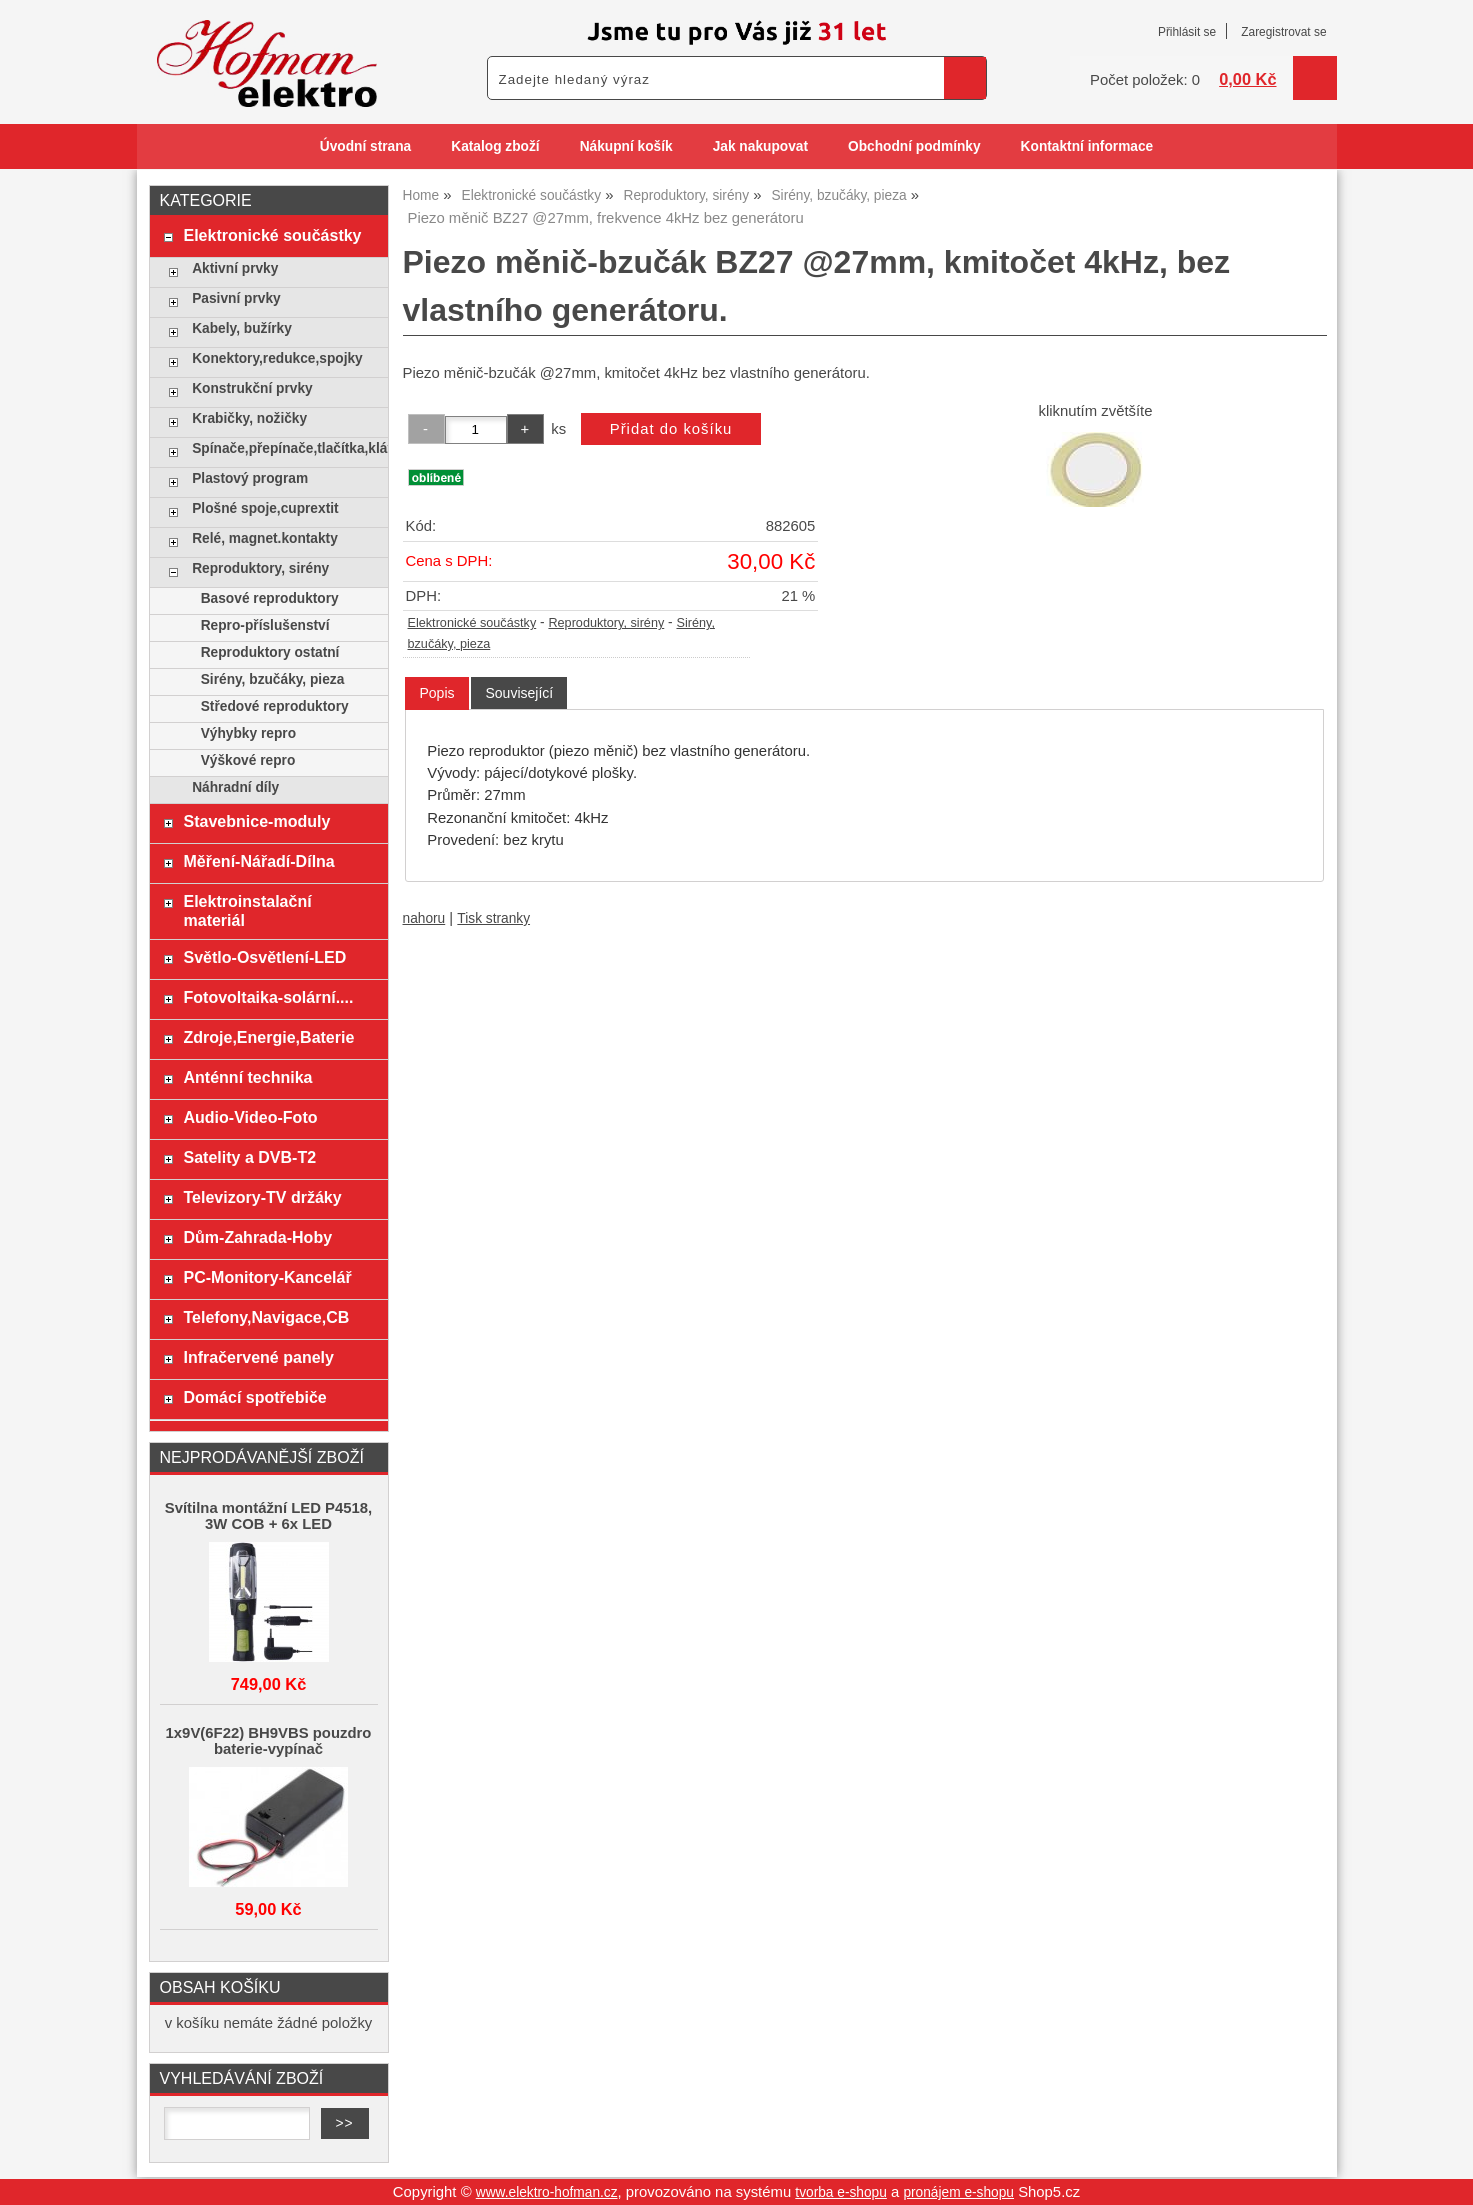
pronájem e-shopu (958, 2192)
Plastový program (250, 478)
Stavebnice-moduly (256, 821)
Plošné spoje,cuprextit (265, 508)
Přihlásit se (1187, 32)
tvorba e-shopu (841, 2192)
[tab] (436, 693)
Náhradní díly (235, 787)
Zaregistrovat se (1283, 32)
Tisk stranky (493, 918)
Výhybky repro (248, 733)
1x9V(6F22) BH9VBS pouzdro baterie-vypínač (269, 1741)
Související (519, 693)
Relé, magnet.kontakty (265, 538)
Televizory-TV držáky (262, 1197)
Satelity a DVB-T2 (249, 1157)
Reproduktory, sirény (606, 623)
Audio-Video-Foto (250, 1117)
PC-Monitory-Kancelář (267, 1277)
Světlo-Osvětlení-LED (264, 957)
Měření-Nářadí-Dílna (258, 861)
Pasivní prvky (236, 298)
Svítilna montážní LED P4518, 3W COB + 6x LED (268, 1516)
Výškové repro (248, 760)
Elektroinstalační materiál (247, 910)
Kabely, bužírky (242, 328)
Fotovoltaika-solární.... (268, 997)
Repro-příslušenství (265, 625)
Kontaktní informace (1087, 146)
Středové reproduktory (275, 706)
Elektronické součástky (472, 623)
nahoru (424, 918)
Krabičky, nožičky (249, 418)
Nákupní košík (626, 146)
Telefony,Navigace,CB (266, 1317)
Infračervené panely (258, 1357)
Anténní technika (247, 1077)
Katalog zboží (495, 146)
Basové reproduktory (270, 598)
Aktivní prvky (235, 268)
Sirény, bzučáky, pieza (273, 679)
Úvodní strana (365, 146)
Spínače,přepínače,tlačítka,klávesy (284, 448)
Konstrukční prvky (252, 388)
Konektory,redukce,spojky (277, 358)
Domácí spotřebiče (254, 1397)
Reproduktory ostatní (270, 652)
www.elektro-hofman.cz (547, 2192)
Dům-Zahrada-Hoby (257, 1237)
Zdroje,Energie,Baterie (268, 1037)
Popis (436, 693)
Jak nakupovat (760, 146)
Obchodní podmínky (914, 146)
